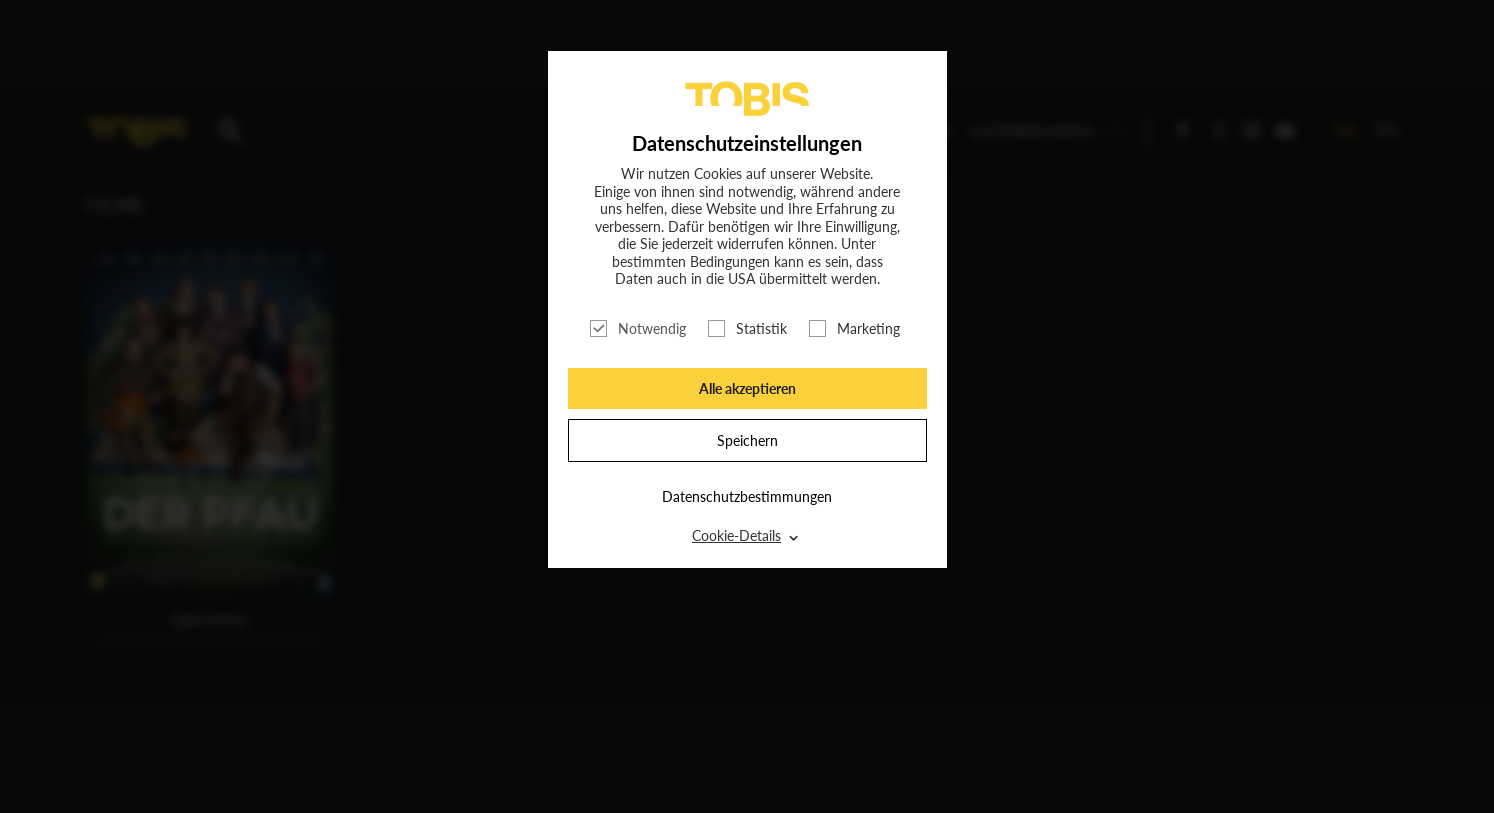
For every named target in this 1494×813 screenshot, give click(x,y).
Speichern (747, 440)
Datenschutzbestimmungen (747, 496)
